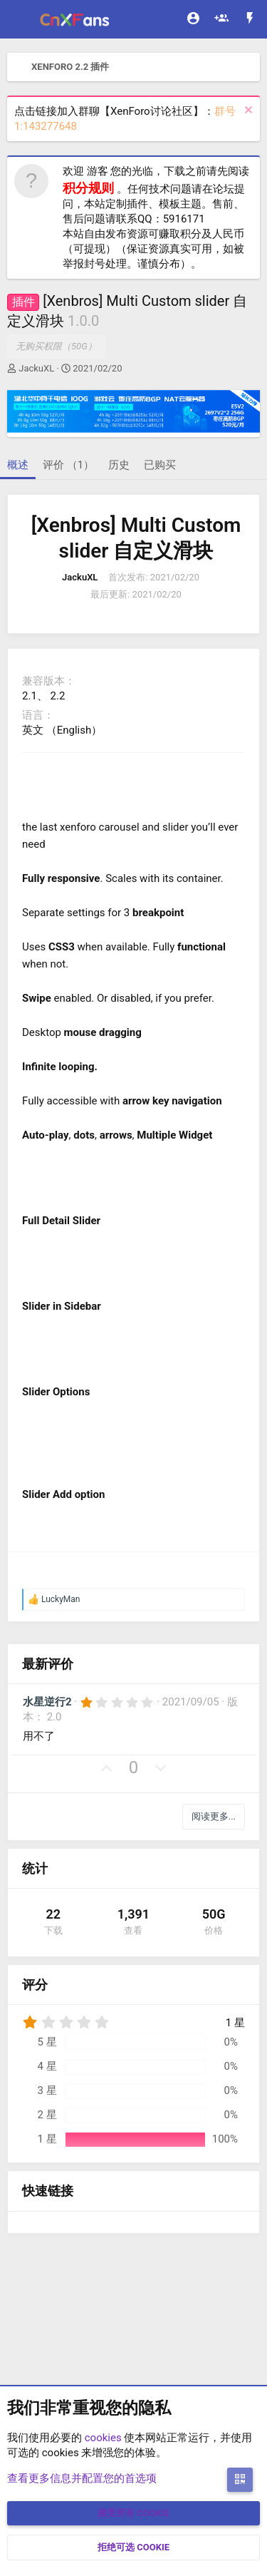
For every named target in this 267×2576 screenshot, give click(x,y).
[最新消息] (250, 20)
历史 (119, 464)
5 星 (46, 2042)
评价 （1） (68, 464)
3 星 (46, 2090)
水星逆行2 (47, 1701)
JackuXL (36, 368)
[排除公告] (247, 111)
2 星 (46, 2114)
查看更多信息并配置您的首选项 (82, 2478)
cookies (103, 2437)
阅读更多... (214, 1816)
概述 (17, 464)
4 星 (46, 2066)
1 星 (46, 2139)
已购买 (160, 464)
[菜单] (19, 19)
